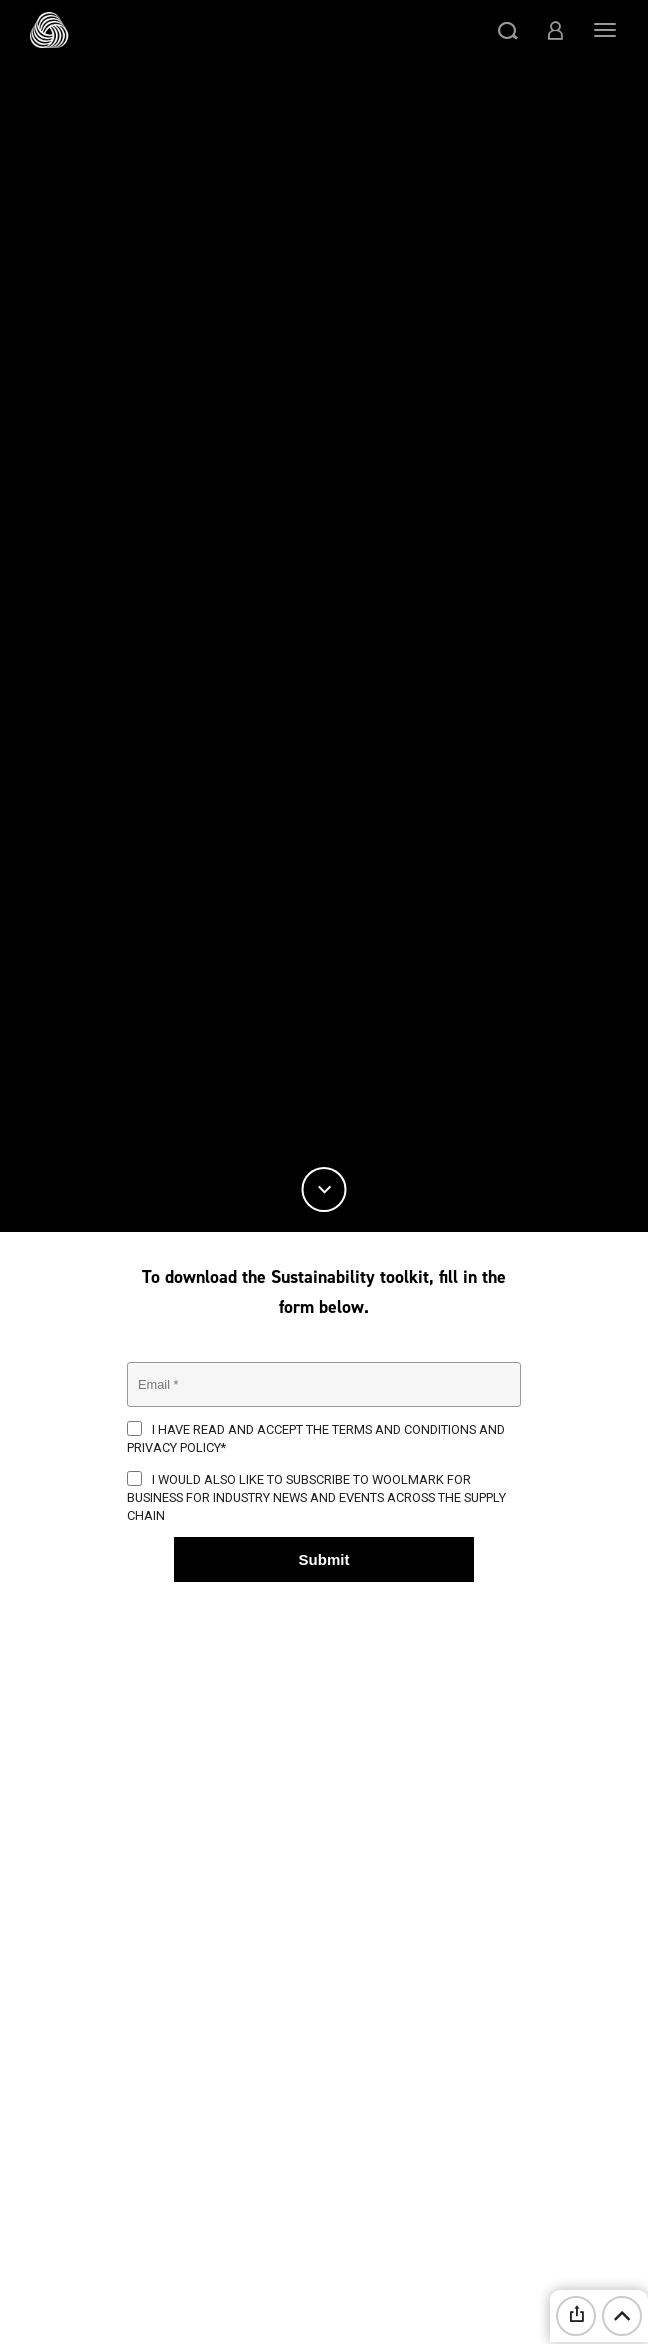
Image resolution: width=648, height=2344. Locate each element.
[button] (508, 30)
